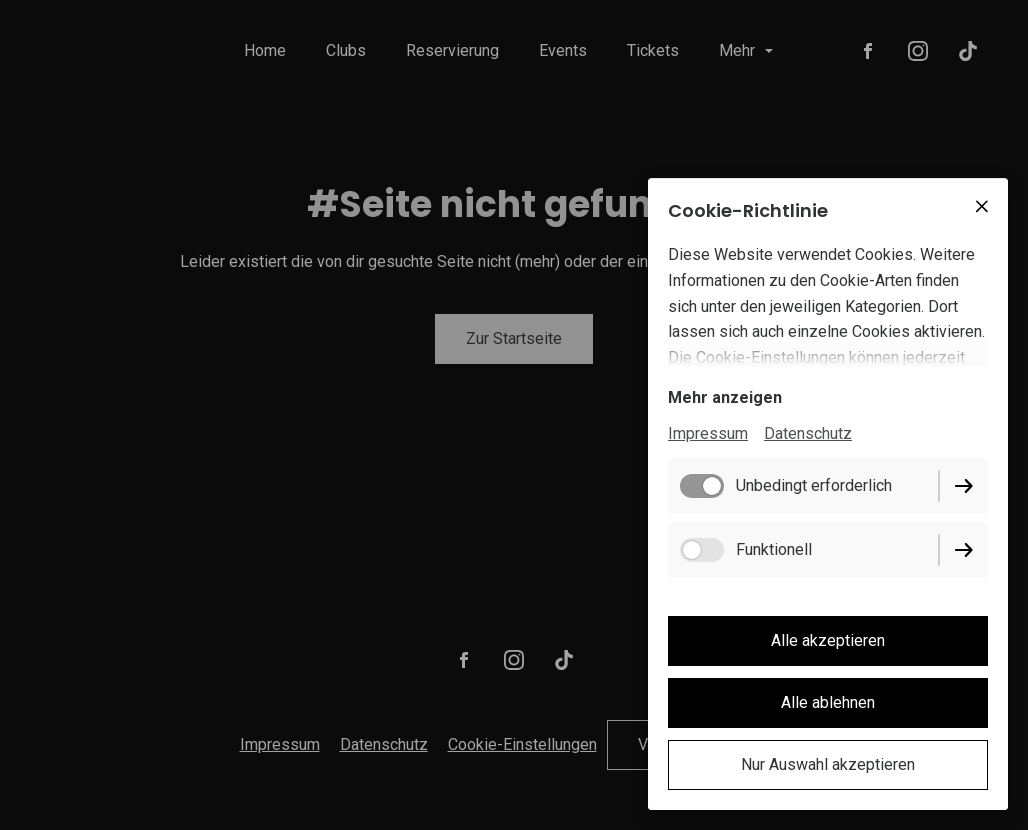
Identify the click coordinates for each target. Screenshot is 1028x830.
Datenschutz (808, 433)
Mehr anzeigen (725, 397)
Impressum (708, 433)
